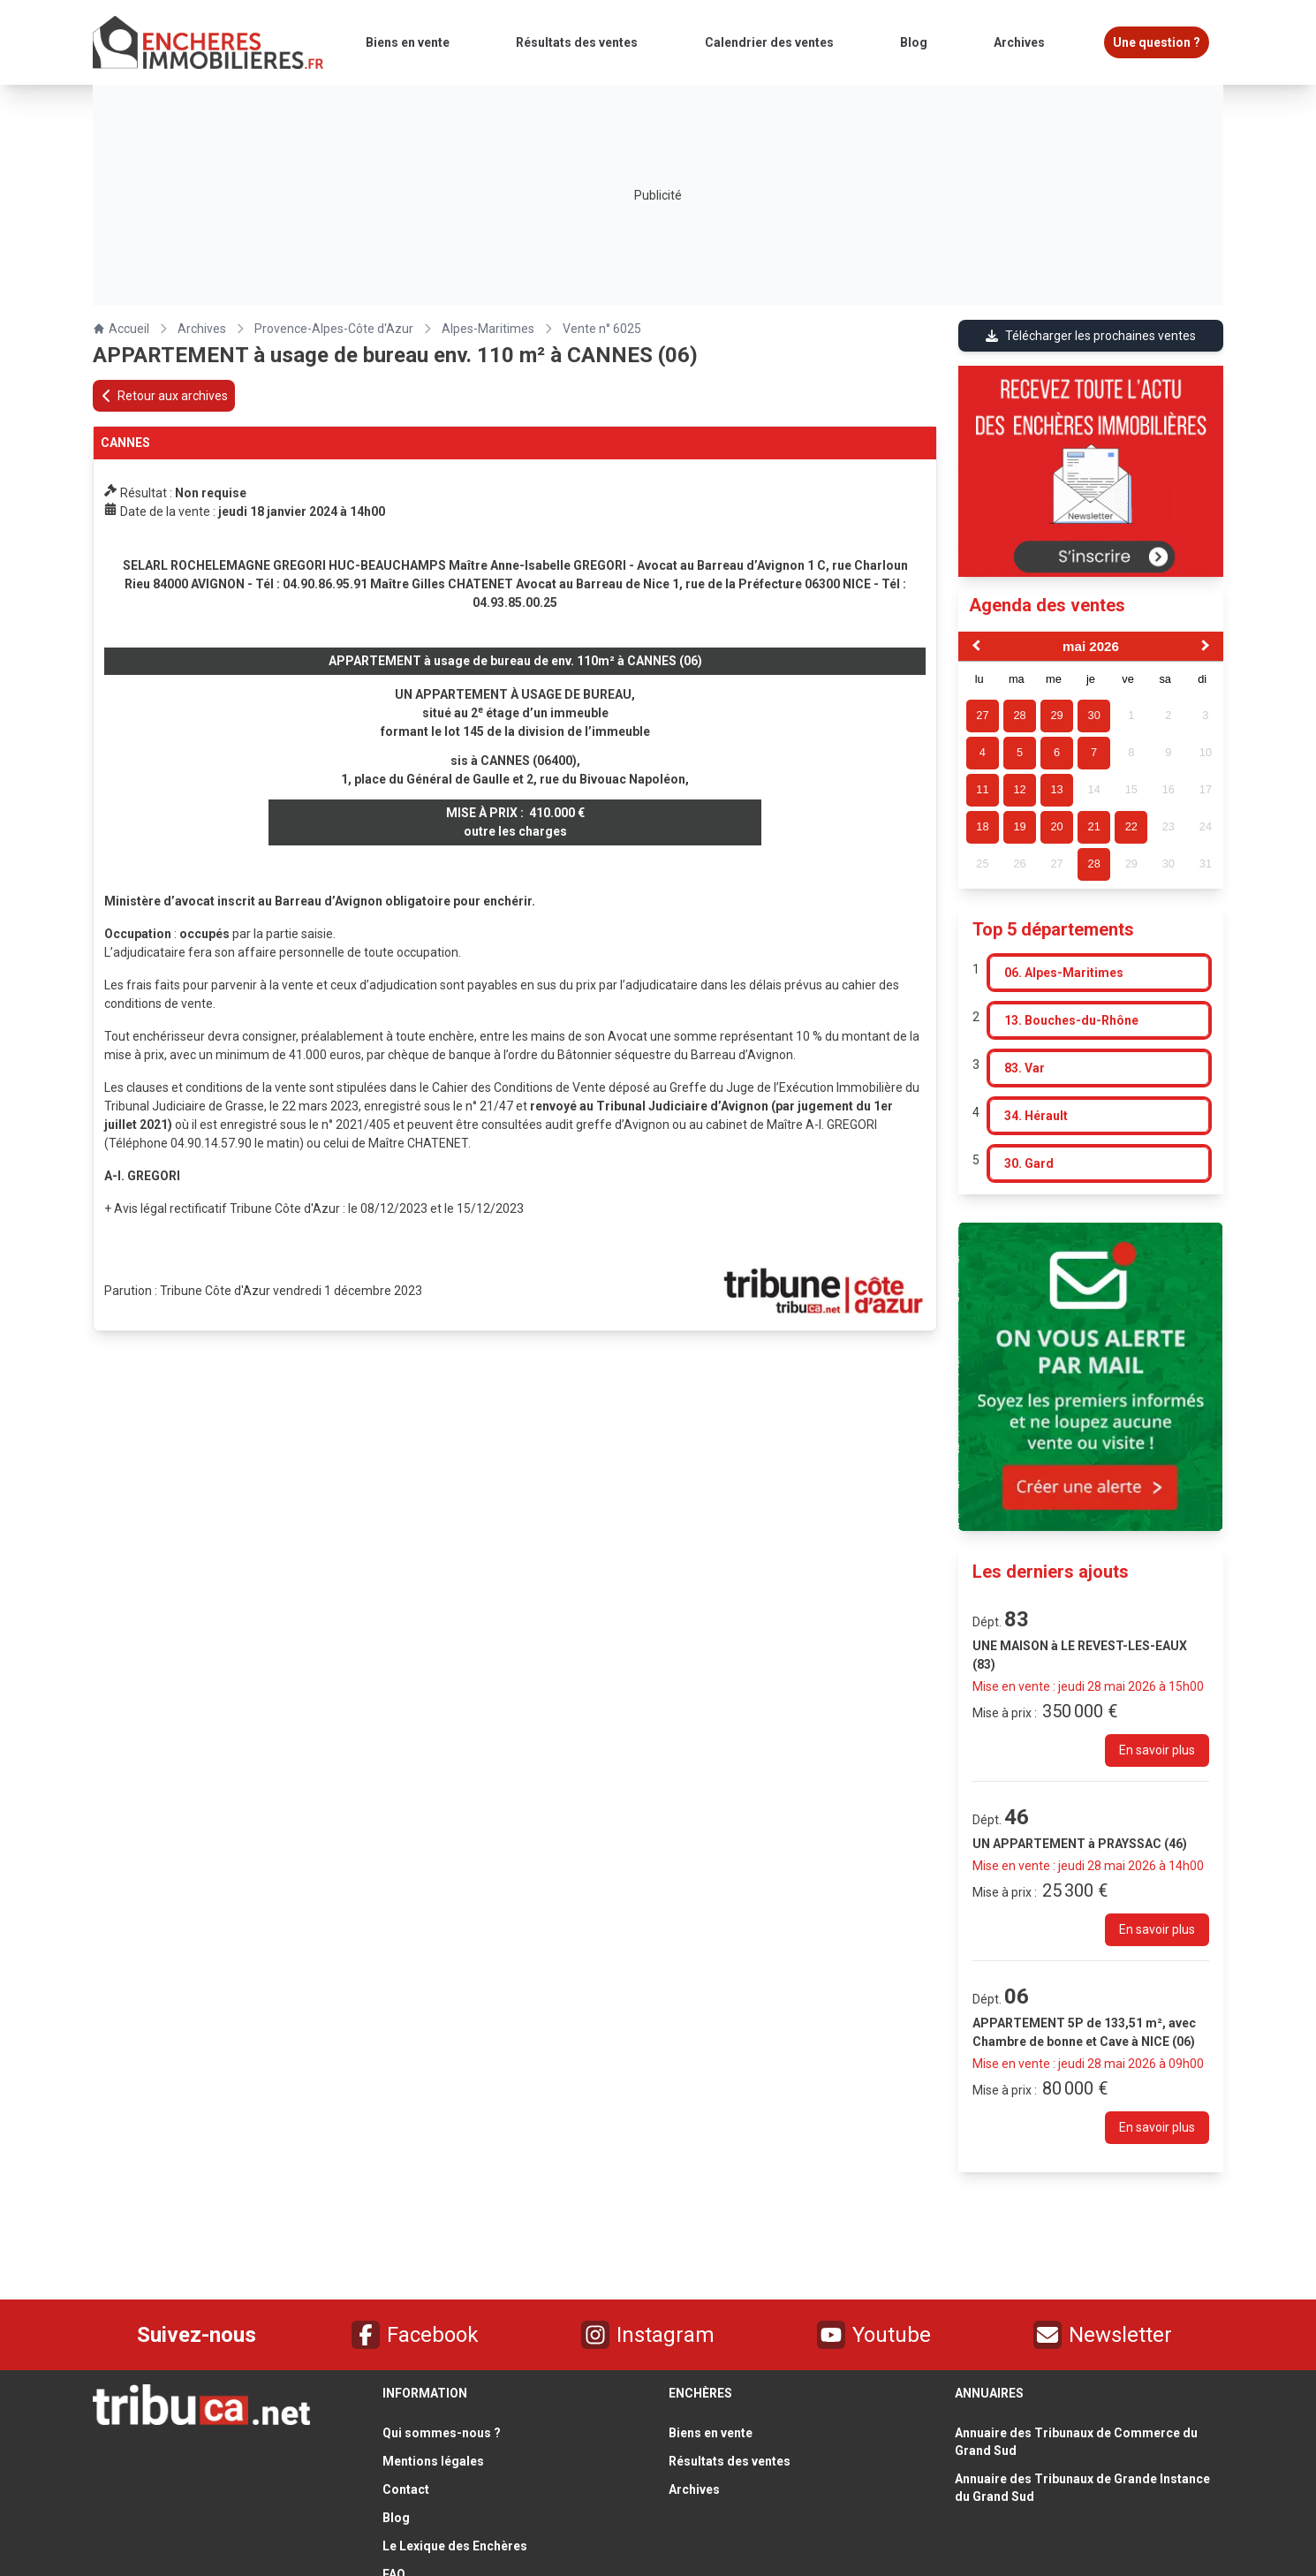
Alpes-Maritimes (488, 329)
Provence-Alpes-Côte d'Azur (333, 329)
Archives (202, 329)
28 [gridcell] (1094, 863)
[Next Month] (1207, 647)
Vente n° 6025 (602, 329)
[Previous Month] (974, 647)
